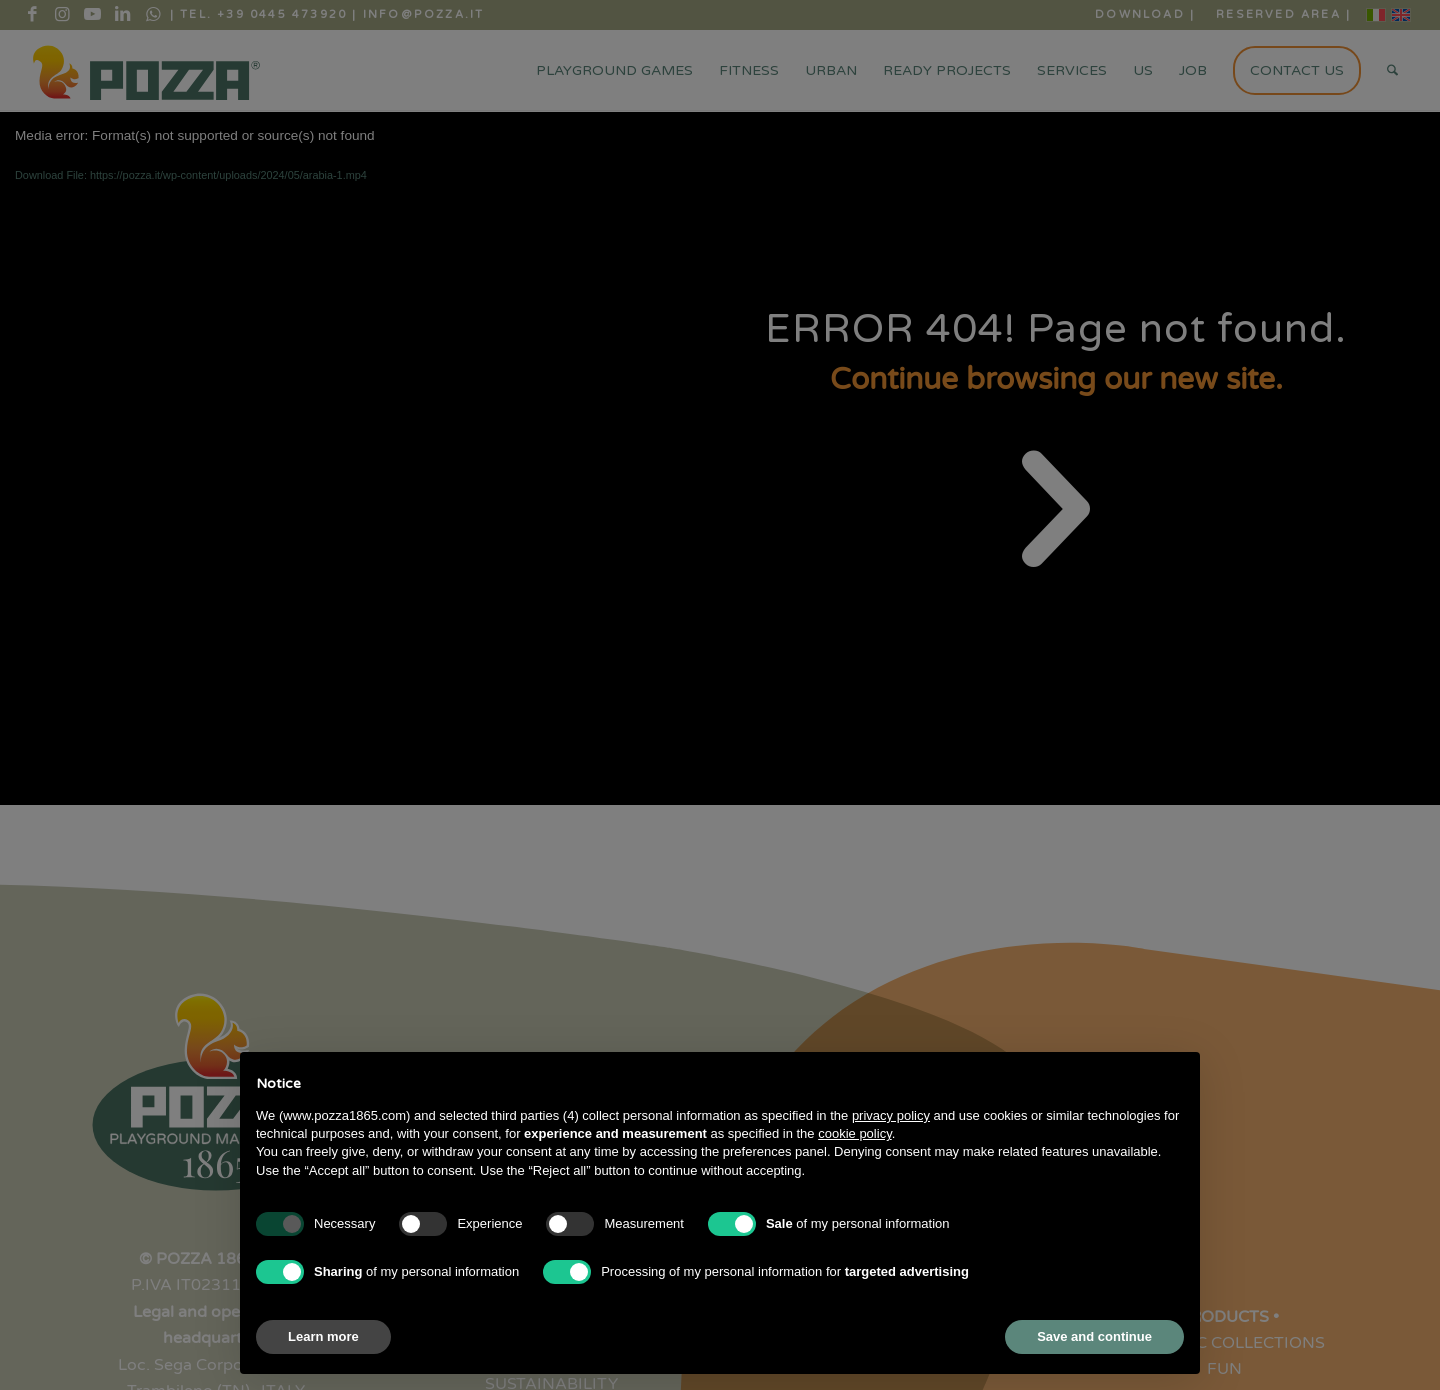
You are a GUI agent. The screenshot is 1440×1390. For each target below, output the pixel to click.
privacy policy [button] (891, 1115)
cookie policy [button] (854, 1133)
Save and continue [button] (1094, 1336)
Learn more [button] (323, 1336)
